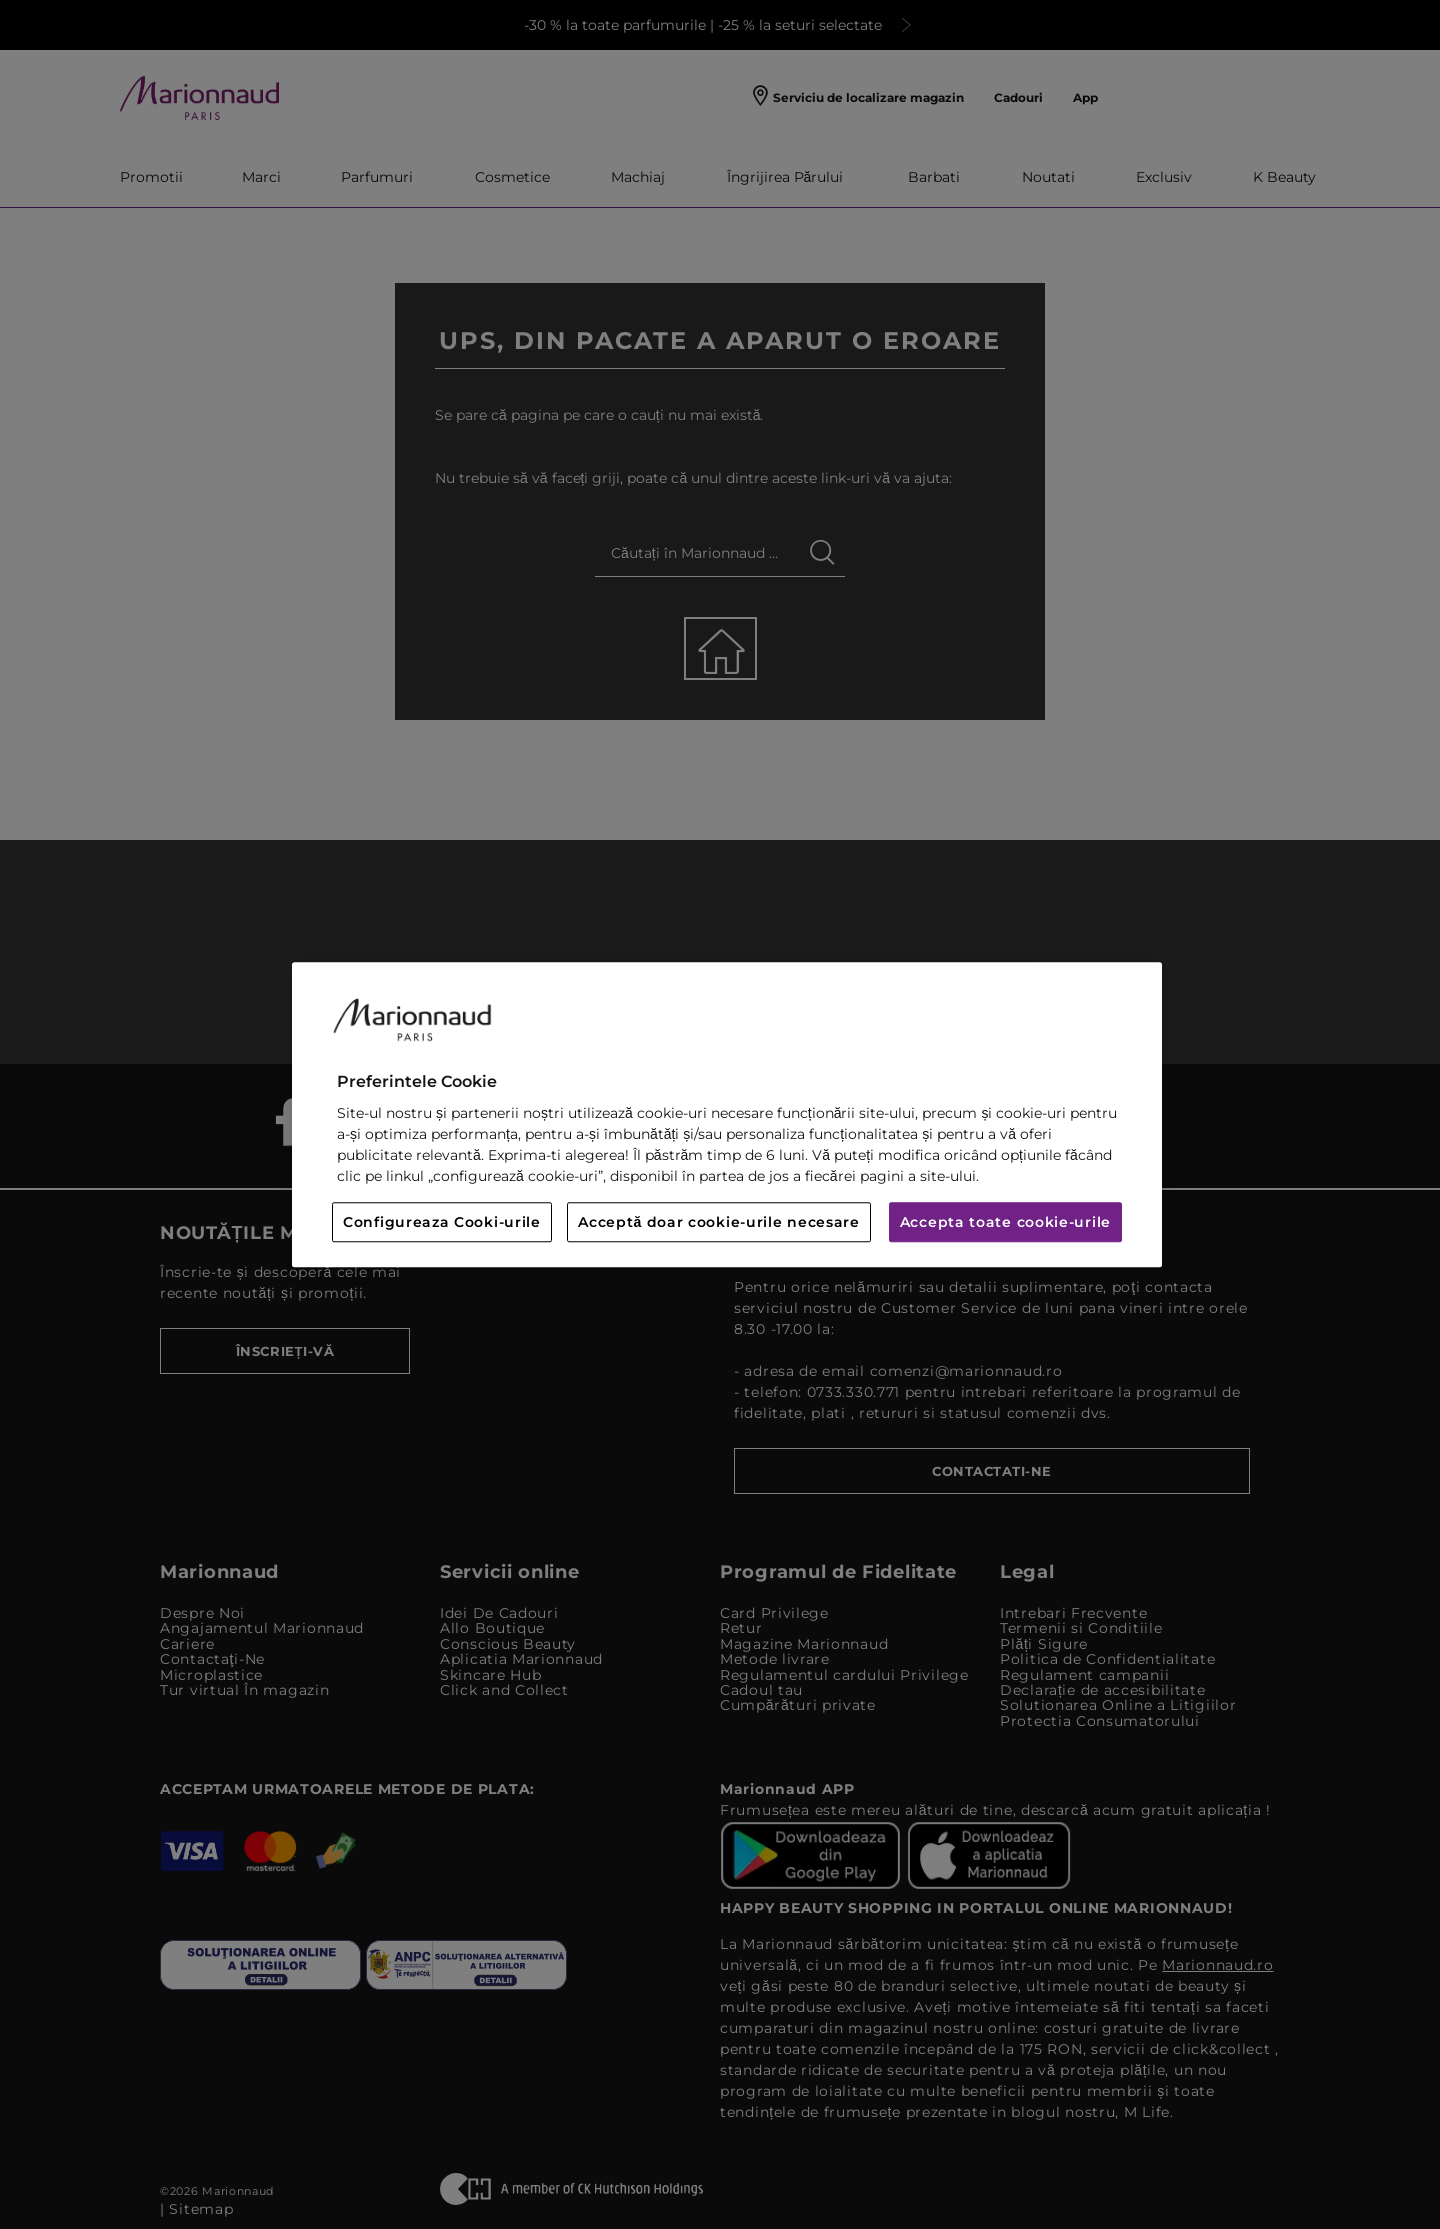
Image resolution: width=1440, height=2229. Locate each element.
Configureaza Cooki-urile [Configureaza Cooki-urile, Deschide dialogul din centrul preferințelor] (442, 1222)
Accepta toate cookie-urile (1005, 1222)
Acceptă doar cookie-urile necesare (719, 1222)
